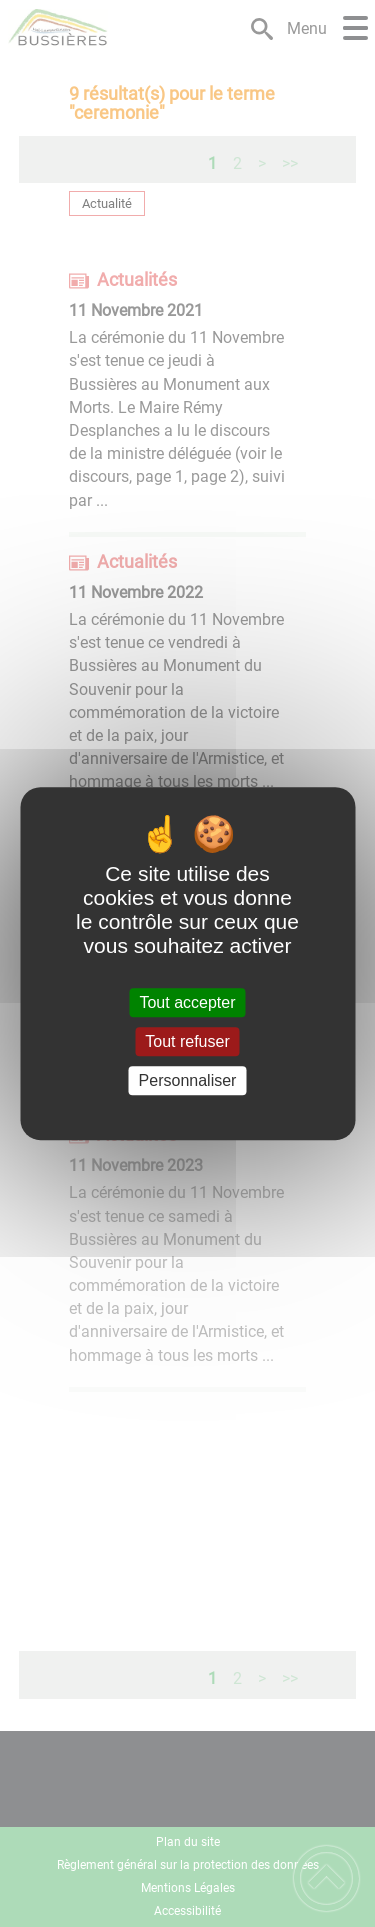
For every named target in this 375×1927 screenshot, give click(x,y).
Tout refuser (187, 1041)
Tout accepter (187, 1002)
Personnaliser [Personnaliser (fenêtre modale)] (188, 1080)
